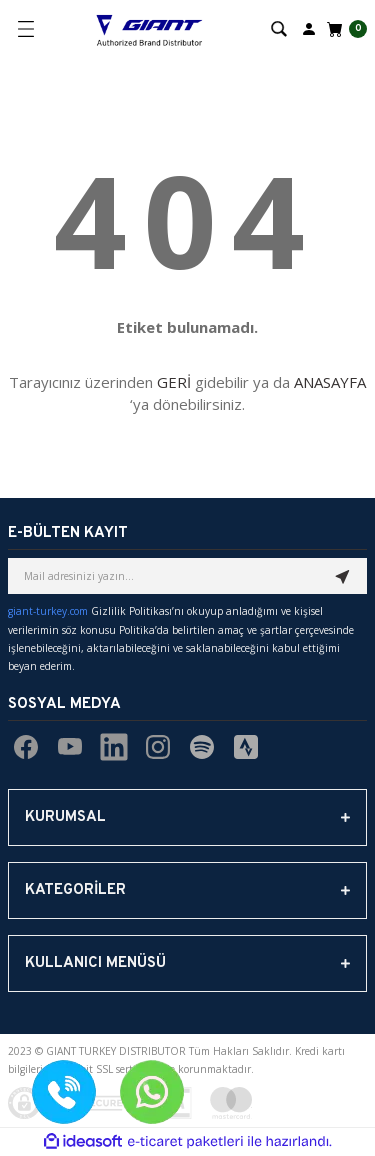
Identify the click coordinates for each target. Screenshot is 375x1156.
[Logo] (149, 29)
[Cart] (345, 29)
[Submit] (343, 576)
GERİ (174, 382)
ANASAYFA (330, 382)
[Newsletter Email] (187, 576)
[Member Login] (309, 28)
